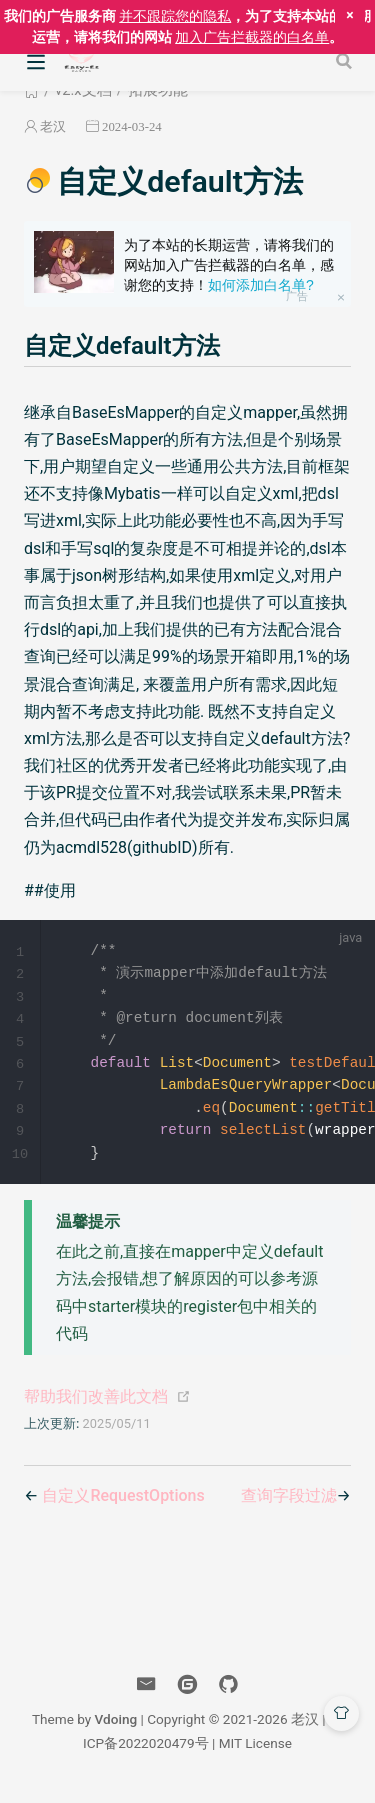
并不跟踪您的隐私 (175, 16)
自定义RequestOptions (123, 1503)
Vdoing (116, 1727)
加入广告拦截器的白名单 (252, 37)
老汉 (53, 126)
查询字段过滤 (289, 1503)
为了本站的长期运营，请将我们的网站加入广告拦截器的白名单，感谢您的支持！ (229, 264)
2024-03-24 (132, 126)
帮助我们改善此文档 (96, 1404)
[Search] (346, 61)
